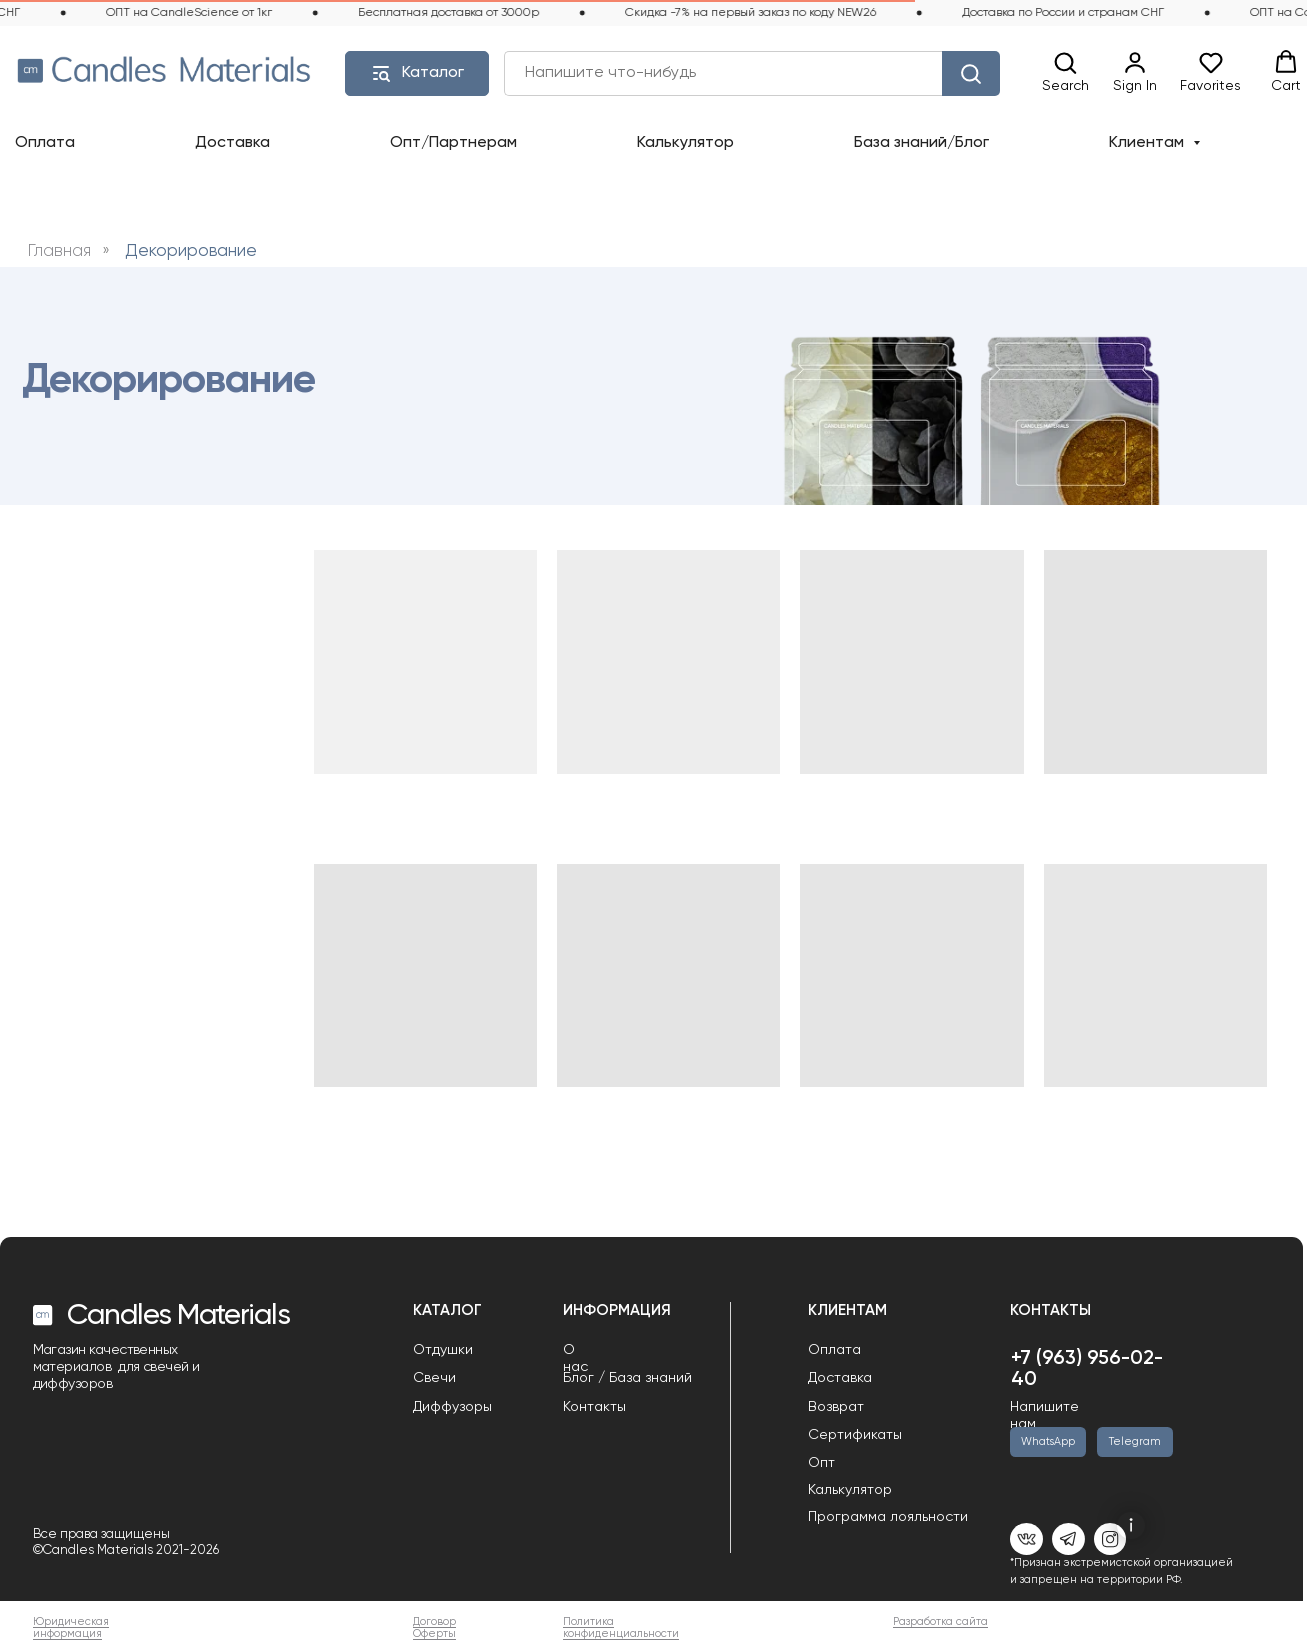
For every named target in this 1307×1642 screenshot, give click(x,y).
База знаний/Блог (921, 143)
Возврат (836, 1407)
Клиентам (1148, 143)
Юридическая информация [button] (71, 1628)
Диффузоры (452, 1407)
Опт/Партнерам (453, 143)
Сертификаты (855, 1435)
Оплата (45, 143)
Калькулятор (685, 143)
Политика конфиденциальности (621, 1628)
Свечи (434, 1378)
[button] (1065, 72)
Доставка (232, 143)
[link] (1135, 72)
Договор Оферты (434, 1628)
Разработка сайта (940, 1622)
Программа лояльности (888, 1517)
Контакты (594, 1407)
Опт (821, 1463)
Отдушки (443, 1350)
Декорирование (191, 251)
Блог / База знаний (627, 1378)
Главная (59, 251)
